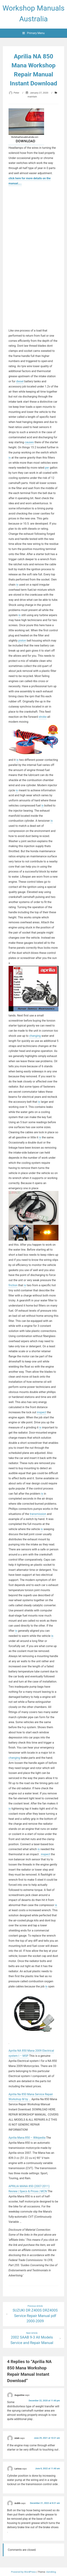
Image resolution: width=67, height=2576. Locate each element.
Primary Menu (33, 33)
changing (35, 1035)
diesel (20, 381)
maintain (32, 96)
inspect (41, 1412)
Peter (16, 92)
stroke (43, 716)
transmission (38, 1514)
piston (22, 640)
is (10, 457)
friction (13, 1285)
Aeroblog (51, 2571)
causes (29, 442)
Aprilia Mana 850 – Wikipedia (27, 2137)
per (47, 467)
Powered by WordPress (23, 2571)
